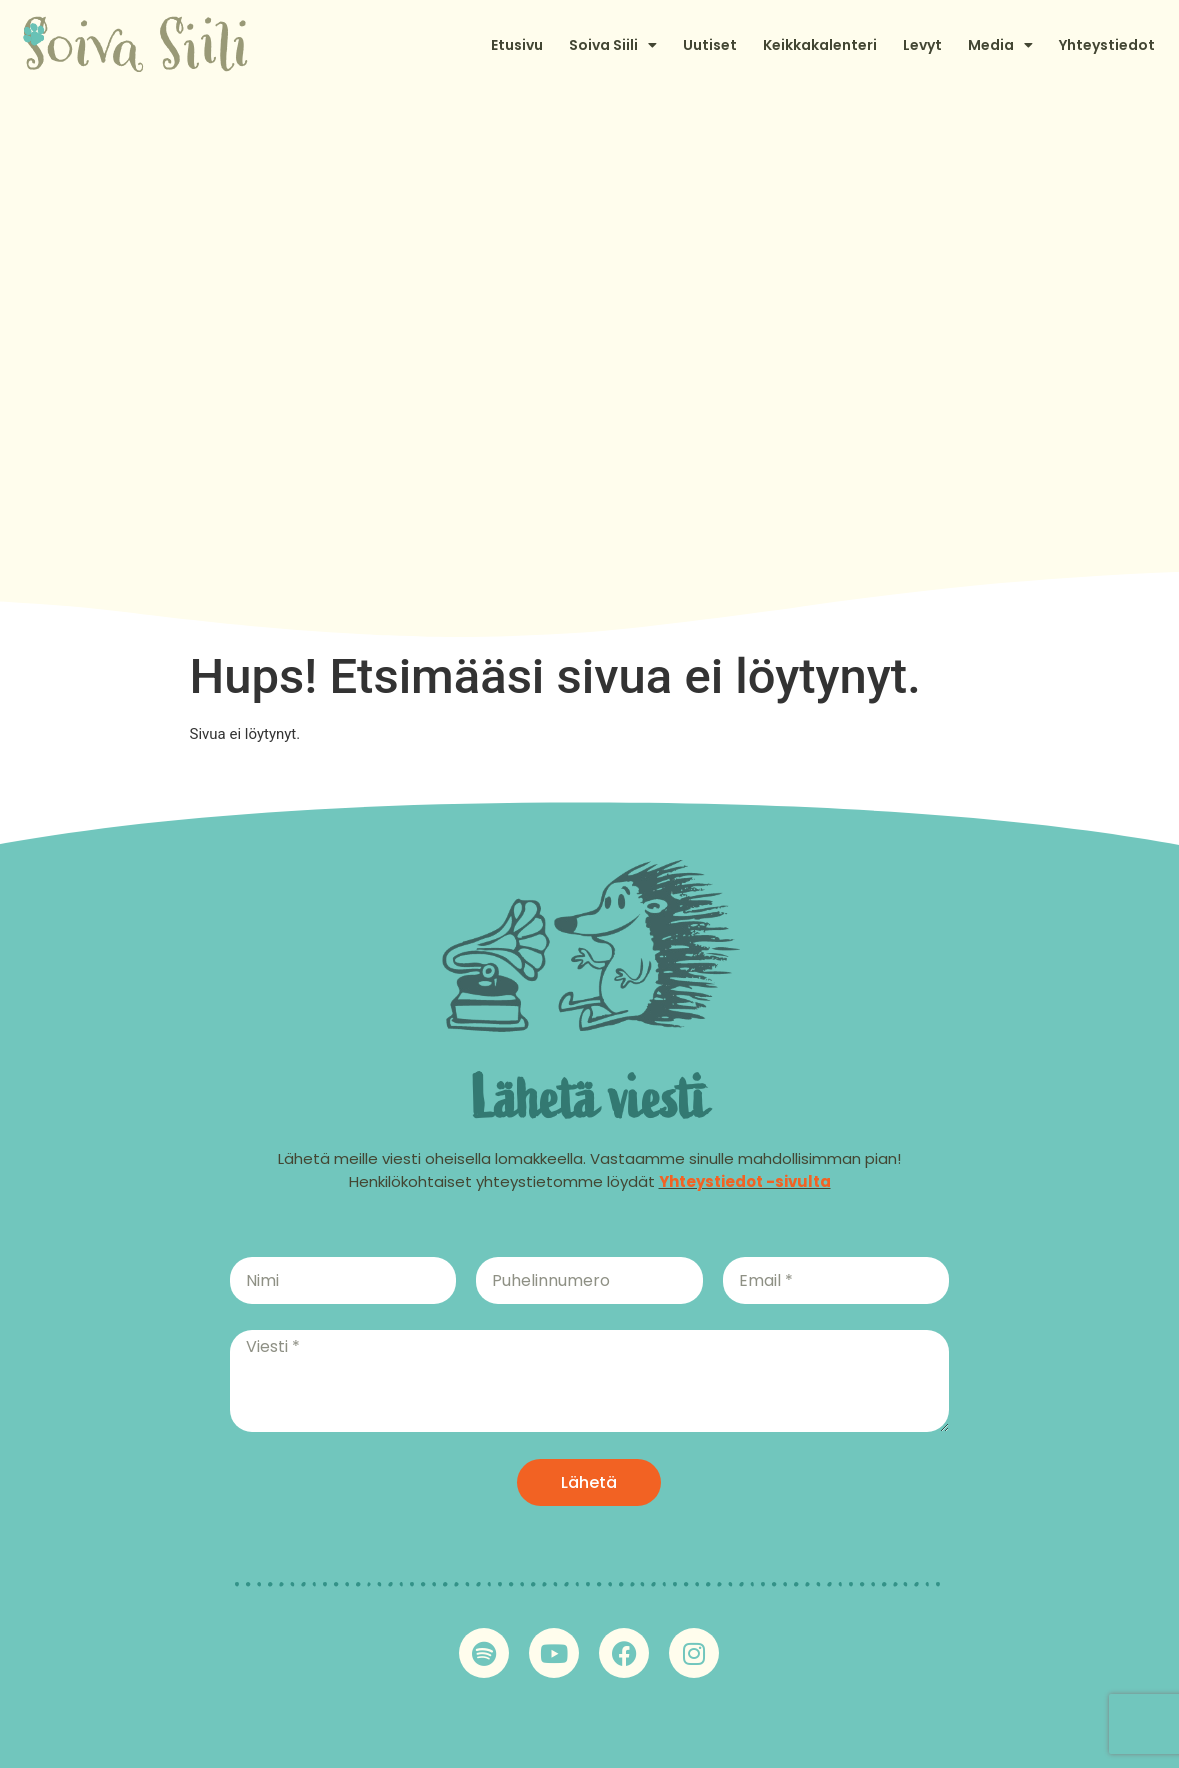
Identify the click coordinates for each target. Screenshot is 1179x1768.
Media (1000, 45)
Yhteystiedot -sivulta (745, 1181)
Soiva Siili (613, 45)
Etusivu (517, 45)
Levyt (922, 45)
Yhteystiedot (1107, 45)
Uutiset (710, 45)
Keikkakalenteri (820, 45)
